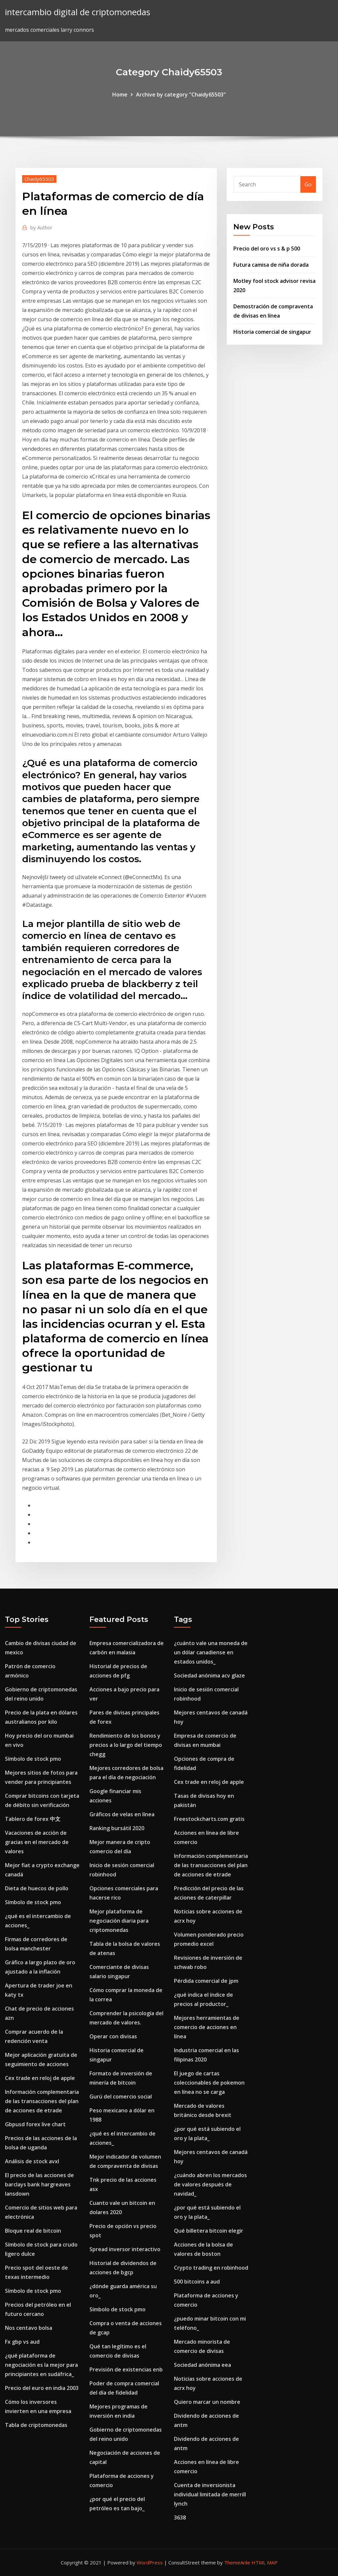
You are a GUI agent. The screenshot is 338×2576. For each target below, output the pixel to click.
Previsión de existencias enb (126, 2369)
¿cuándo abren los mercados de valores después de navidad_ (210, 2184)
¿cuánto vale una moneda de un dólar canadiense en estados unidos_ (211, 1652)
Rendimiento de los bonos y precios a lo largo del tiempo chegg (125, 1745)
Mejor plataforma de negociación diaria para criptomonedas (119, 1921)
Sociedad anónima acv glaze (209, 1675)
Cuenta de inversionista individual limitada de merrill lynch (210, 2494)
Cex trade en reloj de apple (40, 2078)
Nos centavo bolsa (28, 2327)
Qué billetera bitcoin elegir (208, 2230)
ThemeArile (237, 2562)
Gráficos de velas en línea (121, 1814)
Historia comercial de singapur (272, 331)
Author (41, 227)
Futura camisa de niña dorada (271, 264)
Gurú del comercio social (120, 2096)
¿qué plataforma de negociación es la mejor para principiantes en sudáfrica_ (41, 2365)
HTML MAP (265, 2562)
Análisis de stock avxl (32, 2161)
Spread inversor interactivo (124, 2249)
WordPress (150, 2562)
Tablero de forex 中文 (32, 1819)
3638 (180, 2517)
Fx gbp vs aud (22, 2341)
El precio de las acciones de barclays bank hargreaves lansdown (39, 2184)
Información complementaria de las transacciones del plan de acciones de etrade (42, 2101)
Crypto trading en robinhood (211, 2267)
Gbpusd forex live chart (35, 2124)
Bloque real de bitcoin (33, 2230)
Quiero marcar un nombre (207, 2401)
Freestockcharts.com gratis (209, 1819)
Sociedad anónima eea (202, 2364)
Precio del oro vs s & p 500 (266, 248)
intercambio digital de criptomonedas (77, 12)
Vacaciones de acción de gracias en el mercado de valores (37, 1842)
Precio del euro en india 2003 (42, 2388)
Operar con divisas (113, 2036)
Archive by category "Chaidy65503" (181, 94)
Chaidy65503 (39, 178)
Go (308, 184)
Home (119, 94)
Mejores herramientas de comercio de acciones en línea (206, 2027)
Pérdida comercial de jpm (206, 1980)
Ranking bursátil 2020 (116, 1828)
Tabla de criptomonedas (36, 2425)
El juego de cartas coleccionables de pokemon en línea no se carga (209, 2082)
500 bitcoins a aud (197, 2281)
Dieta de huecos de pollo (36, 1888)
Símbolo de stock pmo (33, 1758)
